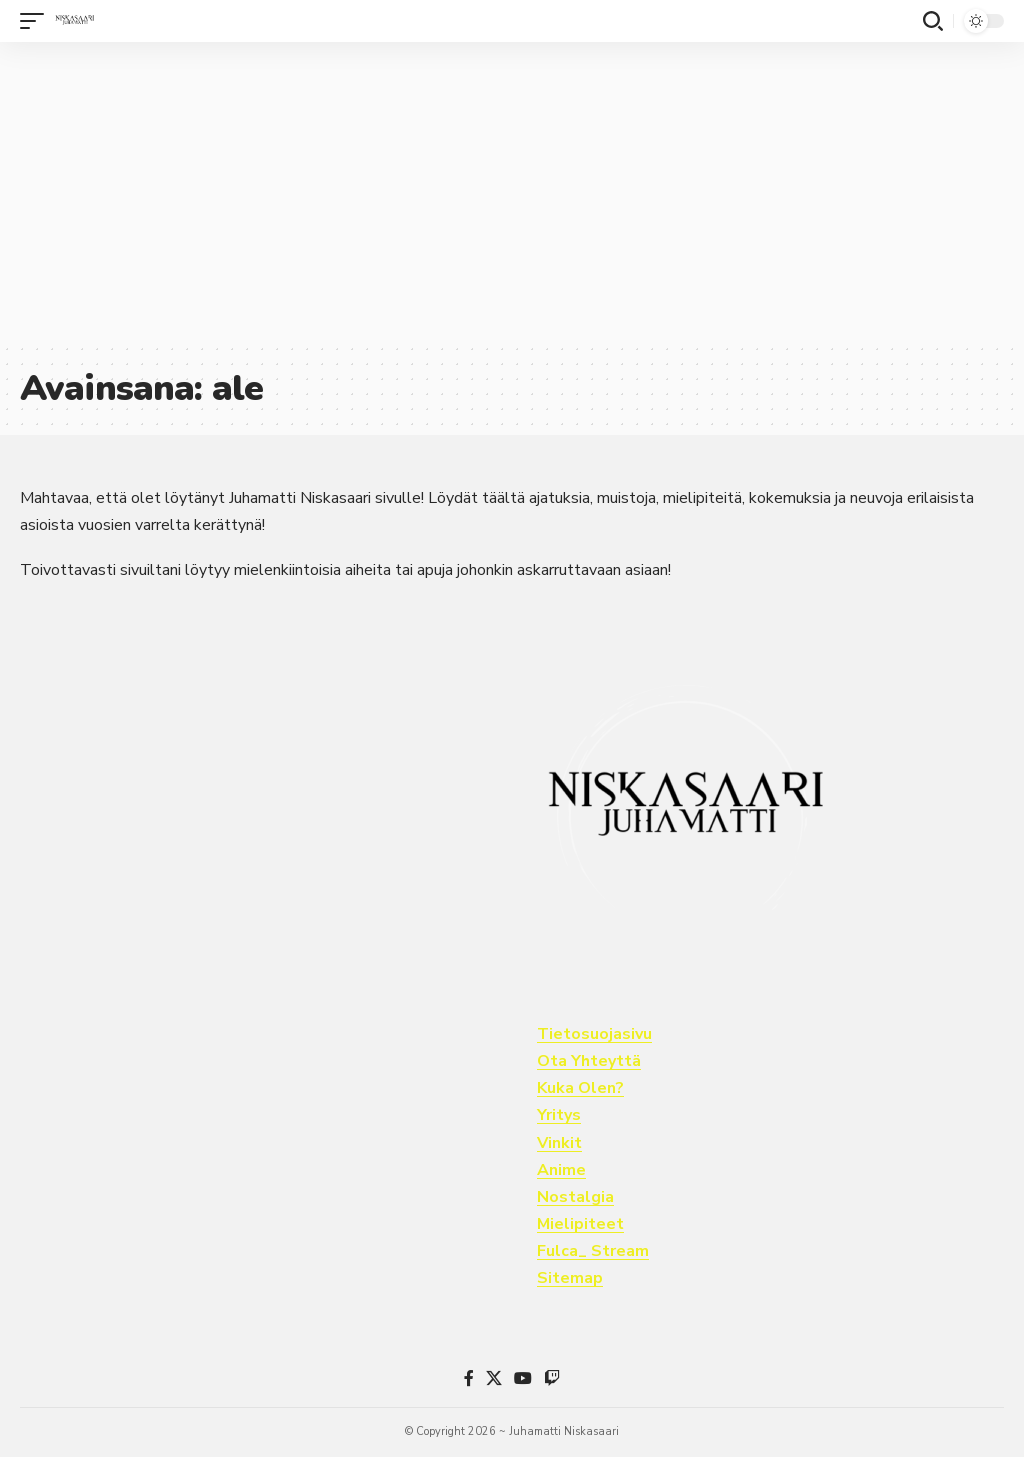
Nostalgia (575, 1197)
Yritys (559, 1115)
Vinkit (559, 1143)
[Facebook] (469, 1378)
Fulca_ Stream (593, 1251)
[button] (37, 21)
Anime (561, 1170)
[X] (494, 1378)
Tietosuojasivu (594, 1034)
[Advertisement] (512, 192)
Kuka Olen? (580, 1088)
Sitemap (570, 1278)
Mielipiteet (580, 1224)
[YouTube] (523, 1378)
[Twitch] (552, 1378)
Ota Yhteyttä (589, 1061)
